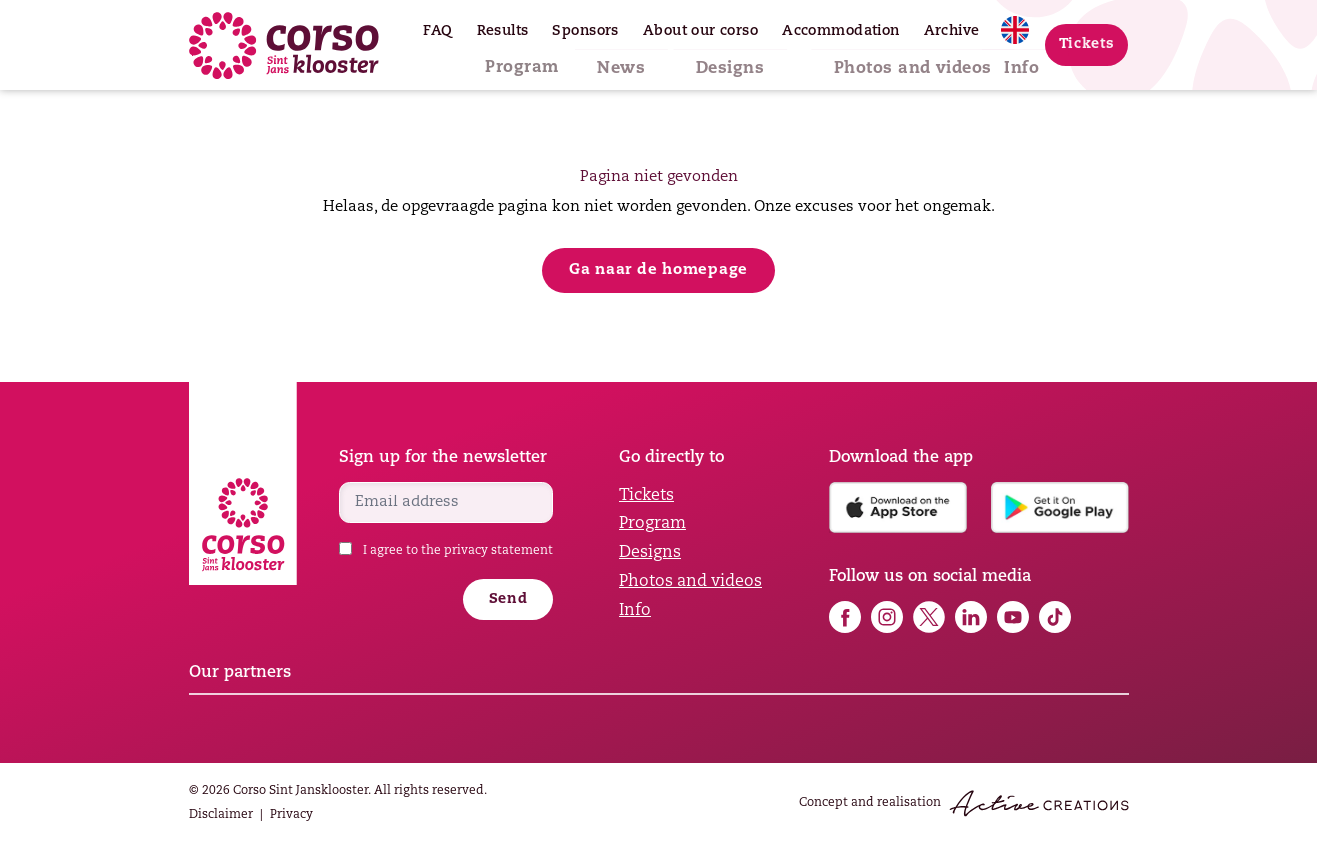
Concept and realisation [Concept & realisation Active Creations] (964, 803)
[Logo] (284, 45)
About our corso (700, 31)
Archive (952, 31)
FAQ (437, 31)
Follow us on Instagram (887, 617)
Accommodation (840, 31)
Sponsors (585, 31)
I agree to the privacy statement (458, 551)
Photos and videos (875, 61)
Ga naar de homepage (658, 270)
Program (536, 61)
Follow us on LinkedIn (971, 617)
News (630, 61)
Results (503, 31)
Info (1007, 61)
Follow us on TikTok (1055, 617)
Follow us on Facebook (845, 617)
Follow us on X (929, 617)
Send (508, 599)
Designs (724, 61)
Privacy (291, 815)
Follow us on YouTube (1013, 617)
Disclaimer (221, 815)
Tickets (1087, 44)
